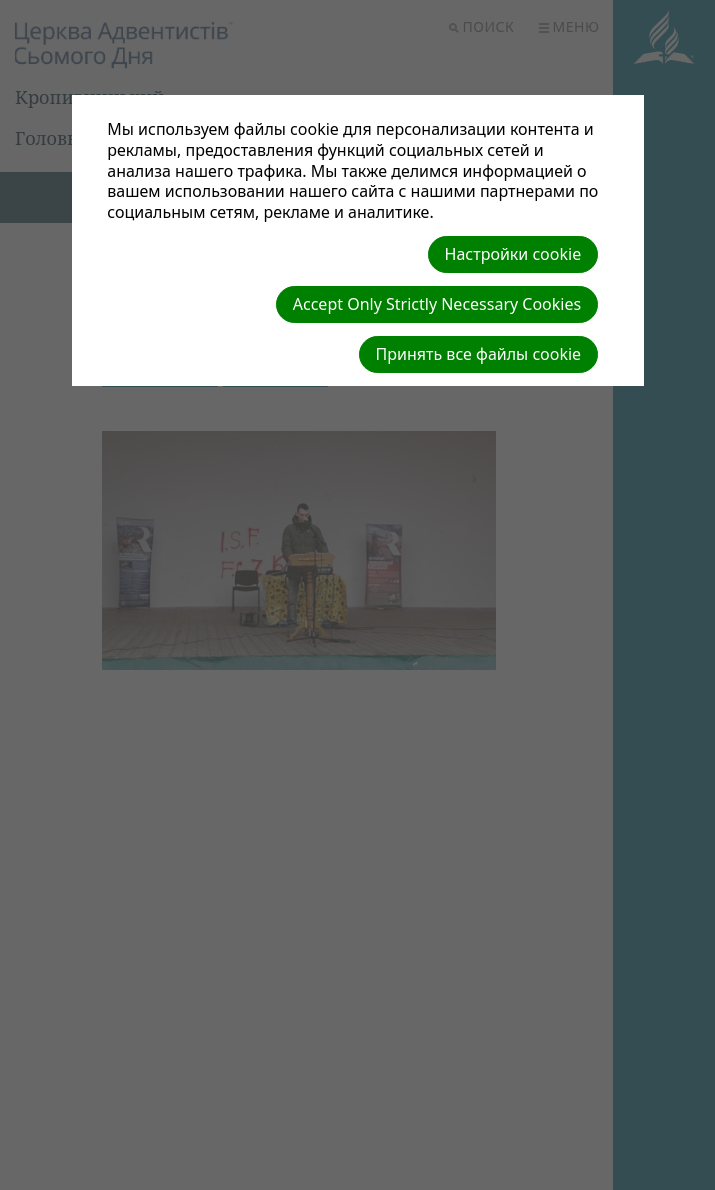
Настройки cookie (513, 254)
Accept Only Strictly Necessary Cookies (437, 304)
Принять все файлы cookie (479, 354)
